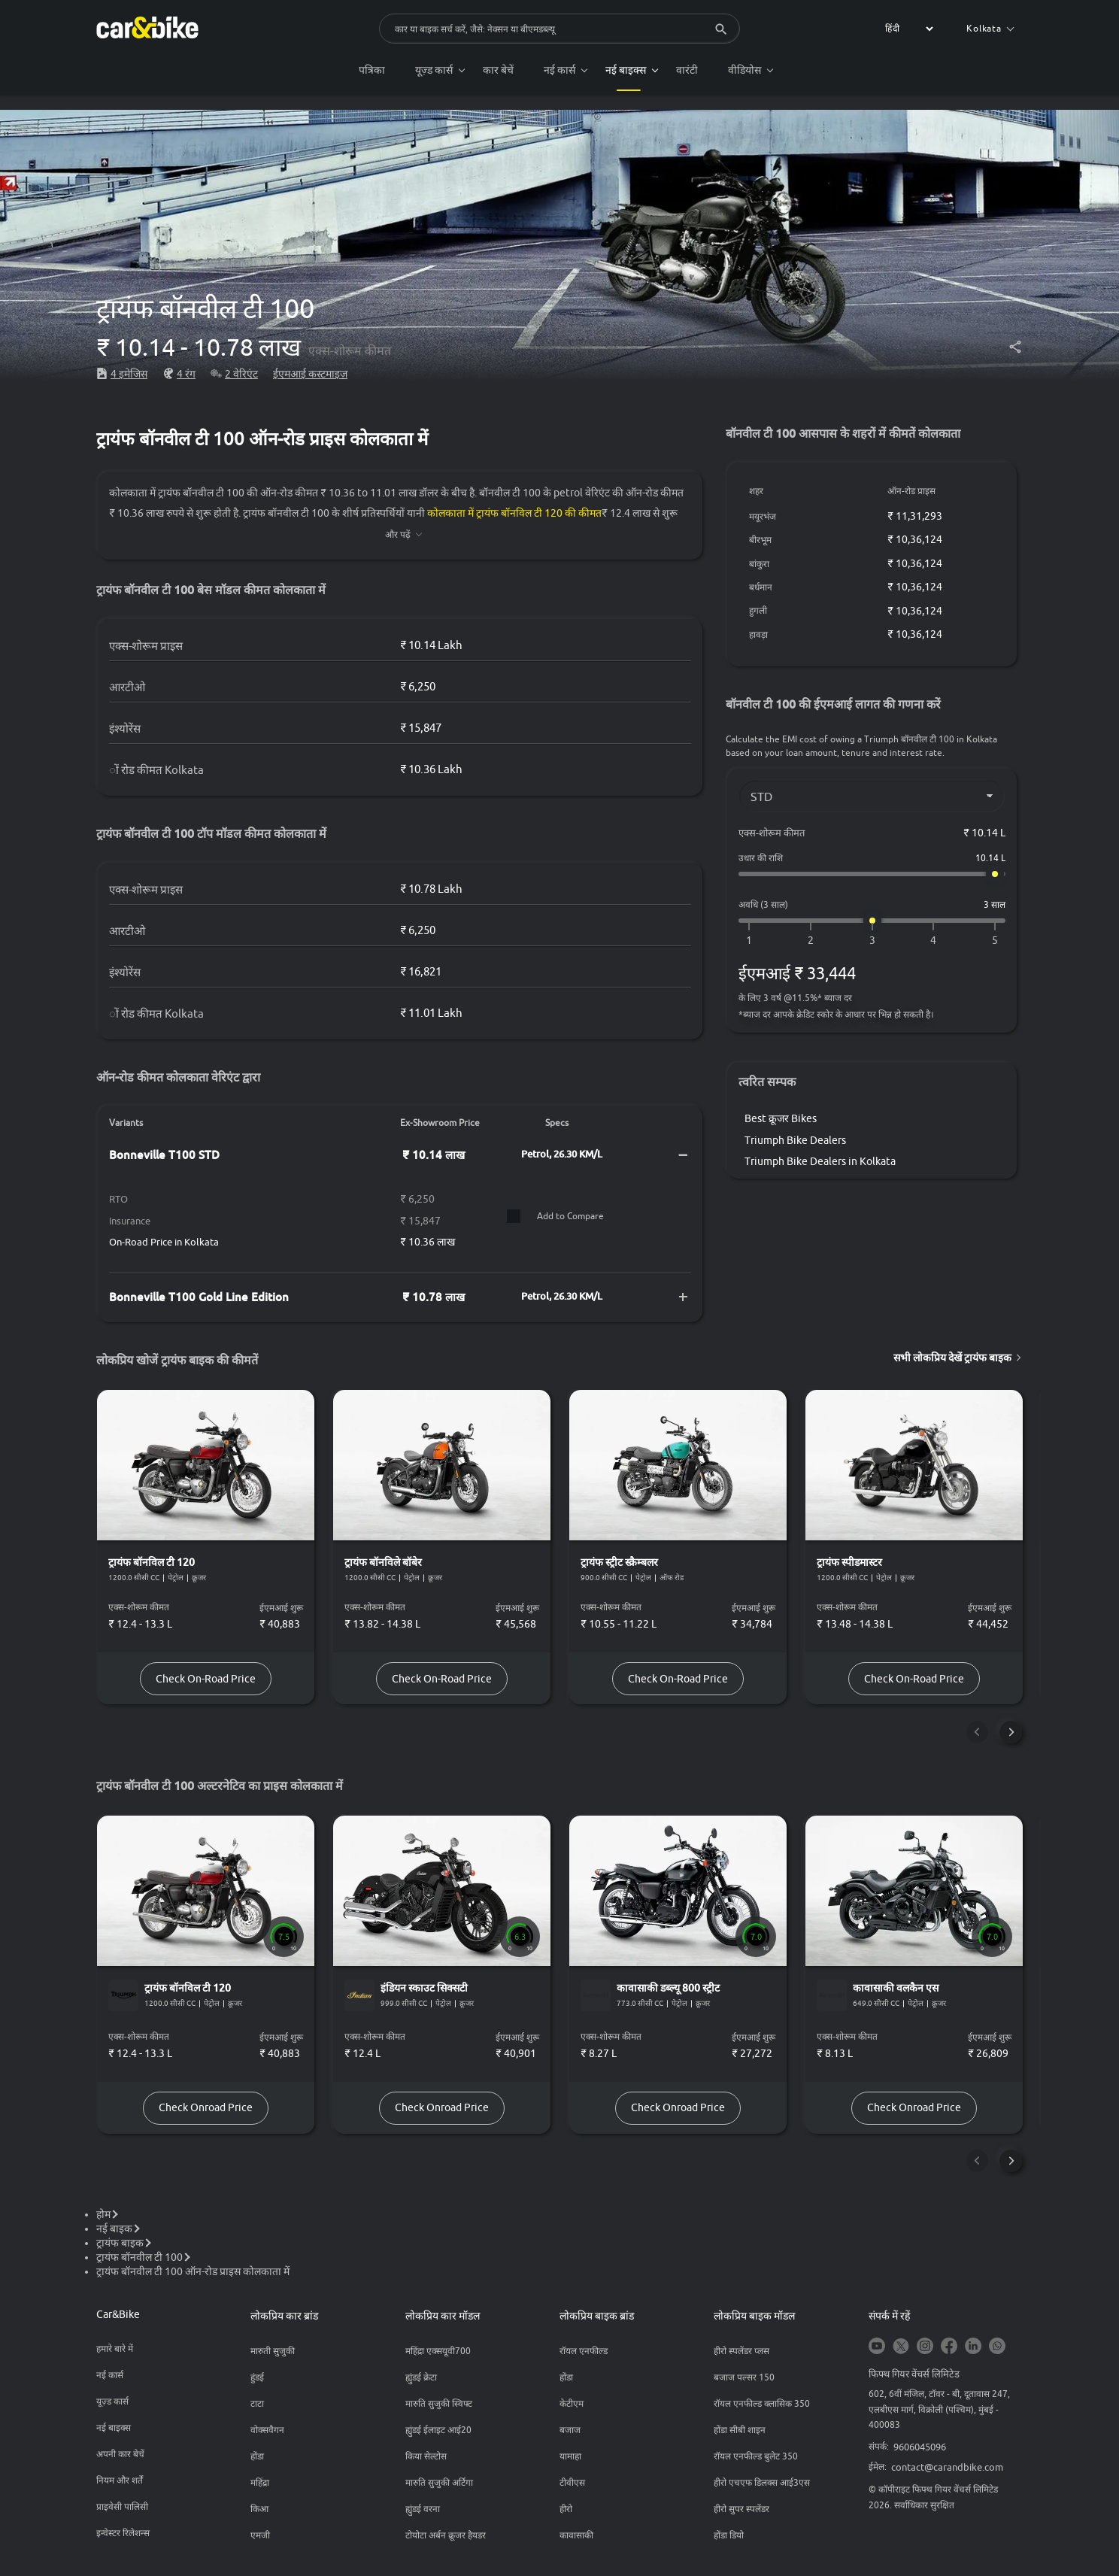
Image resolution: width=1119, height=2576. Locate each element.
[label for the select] (907, 28)
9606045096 (919, 2452)
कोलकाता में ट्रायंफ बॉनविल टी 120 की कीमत (515, 513)
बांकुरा (760, 563)
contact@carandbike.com (947, 2472)
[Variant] (872, 796)
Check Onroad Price (207, 2112)
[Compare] (513, 1216)
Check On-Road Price (207, 1680)
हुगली (759, 610)
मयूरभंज (763, 516)
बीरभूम (761, 539)
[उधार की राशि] (872, 874)
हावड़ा (759, 634)
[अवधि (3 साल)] (872, 920)
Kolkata (990, 28)
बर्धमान (761, 587)
